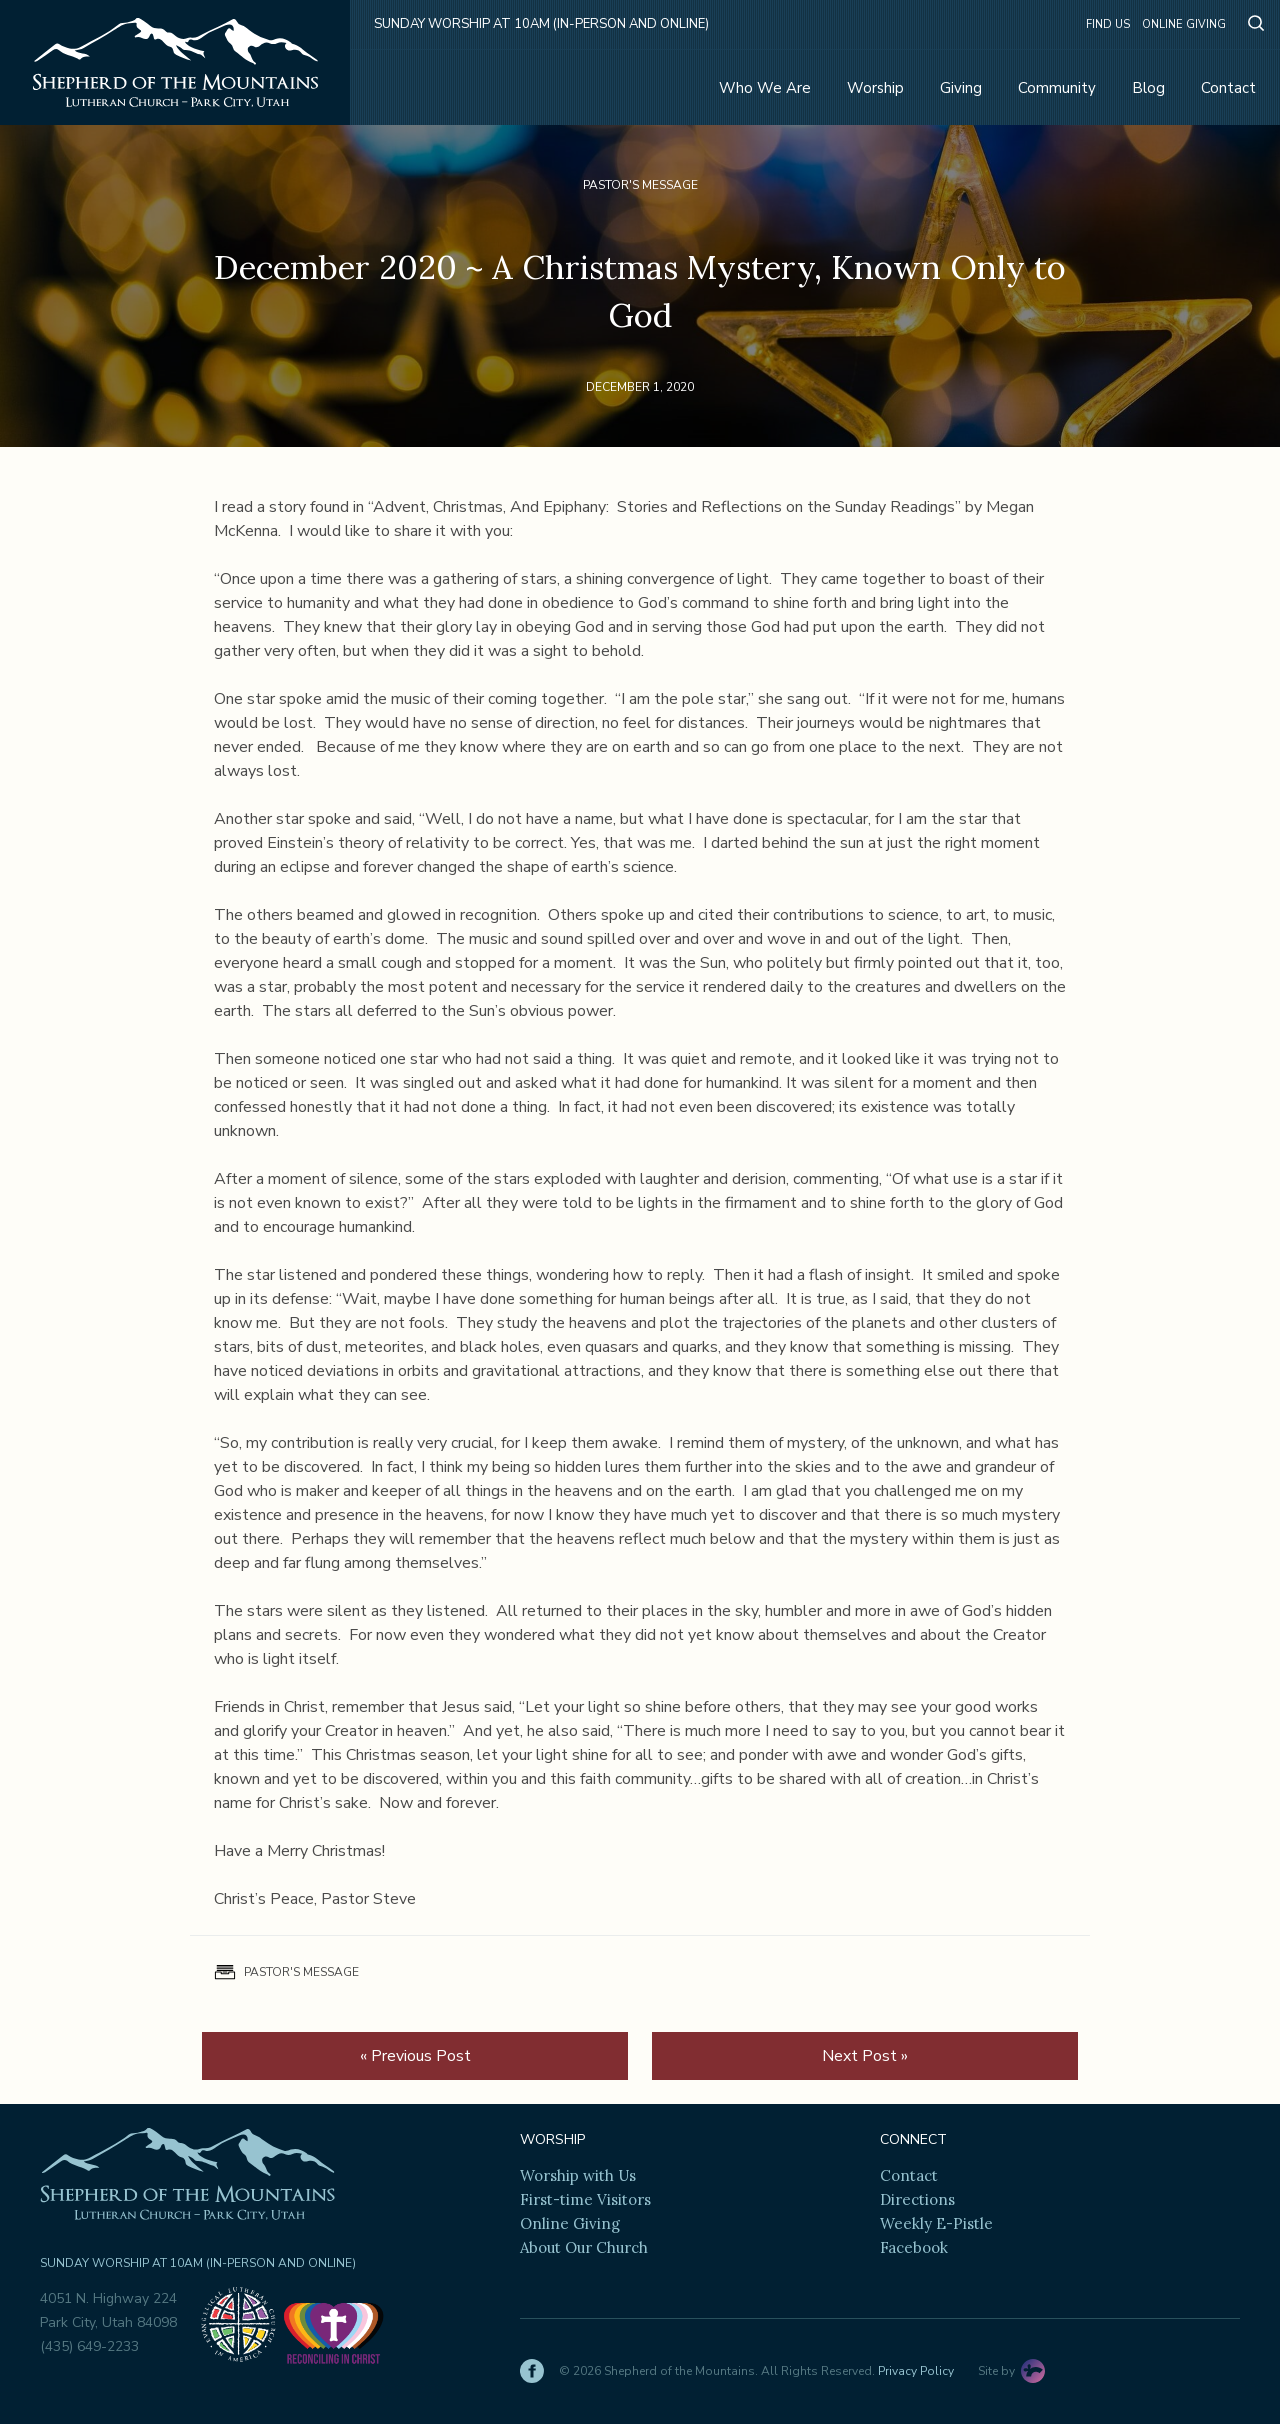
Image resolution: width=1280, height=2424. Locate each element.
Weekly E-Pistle (936, 2223)
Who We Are (765, 88)
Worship (875, 88)
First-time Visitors (585, 2199)
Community (1057, 88)
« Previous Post (415, 2056)
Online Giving (1184, 24)
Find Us (1108, 24)
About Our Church (584, 2247)
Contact (1228, 88)
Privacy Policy (916, 2371)
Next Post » (865, 2056)
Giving (961, 88)
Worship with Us (578, 2175)
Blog (1148, 88)
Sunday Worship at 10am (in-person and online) (541, 24)
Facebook (914, 2247)
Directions (917, 2199)
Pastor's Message (640, 185)
